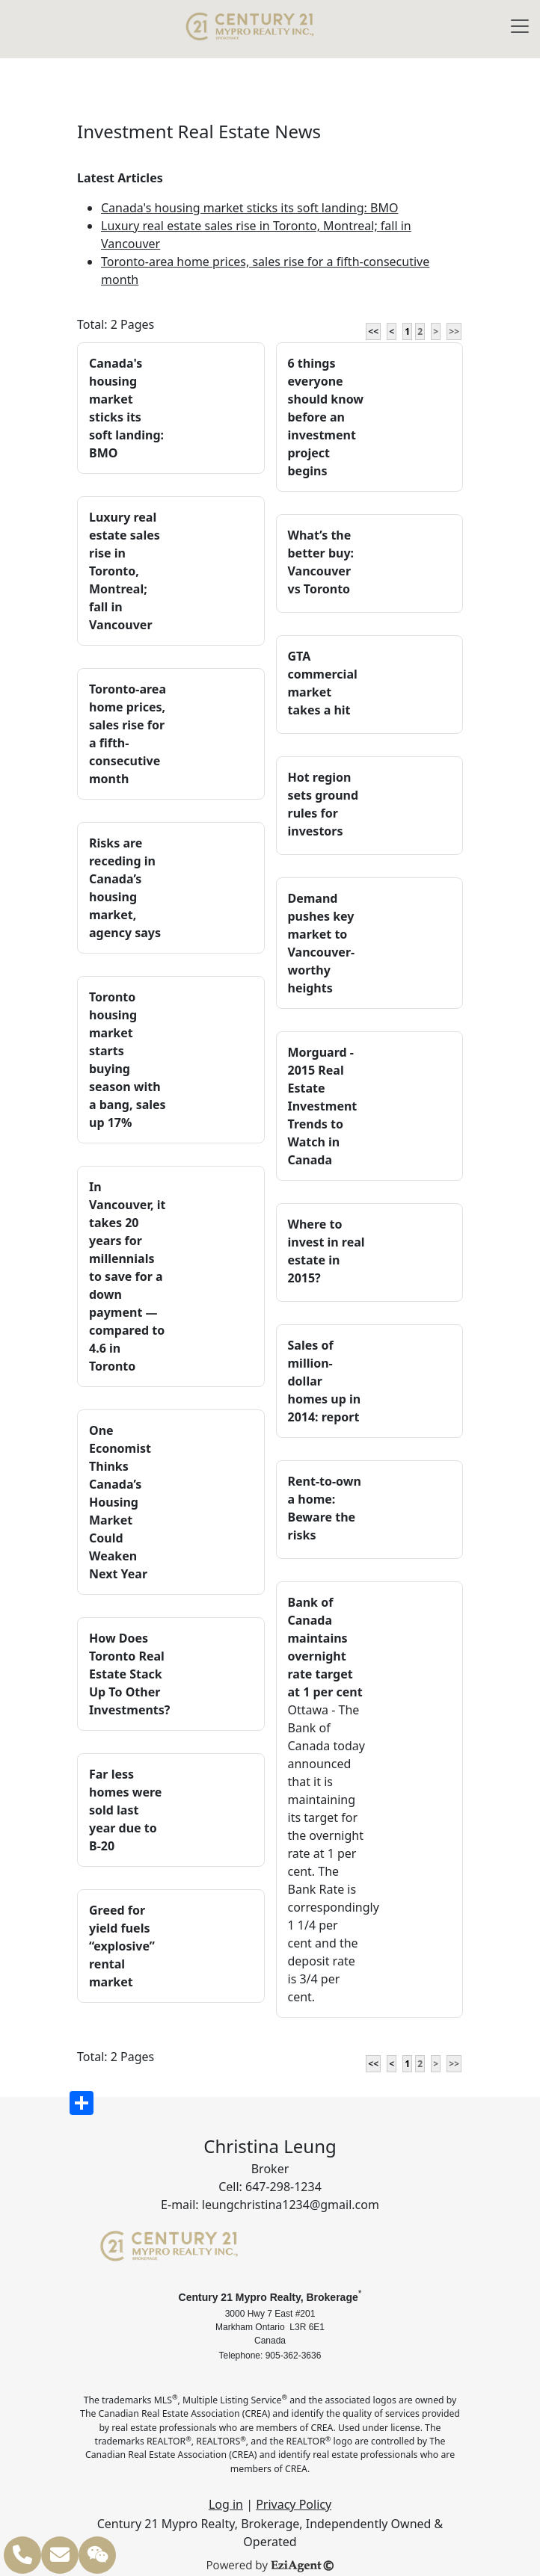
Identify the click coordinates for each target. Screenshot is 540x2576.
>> (454, 331)
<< (373, 331)
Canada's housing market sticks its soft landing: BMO (249, 208)
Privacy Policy (293, 2504)
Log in (226, 2504)
